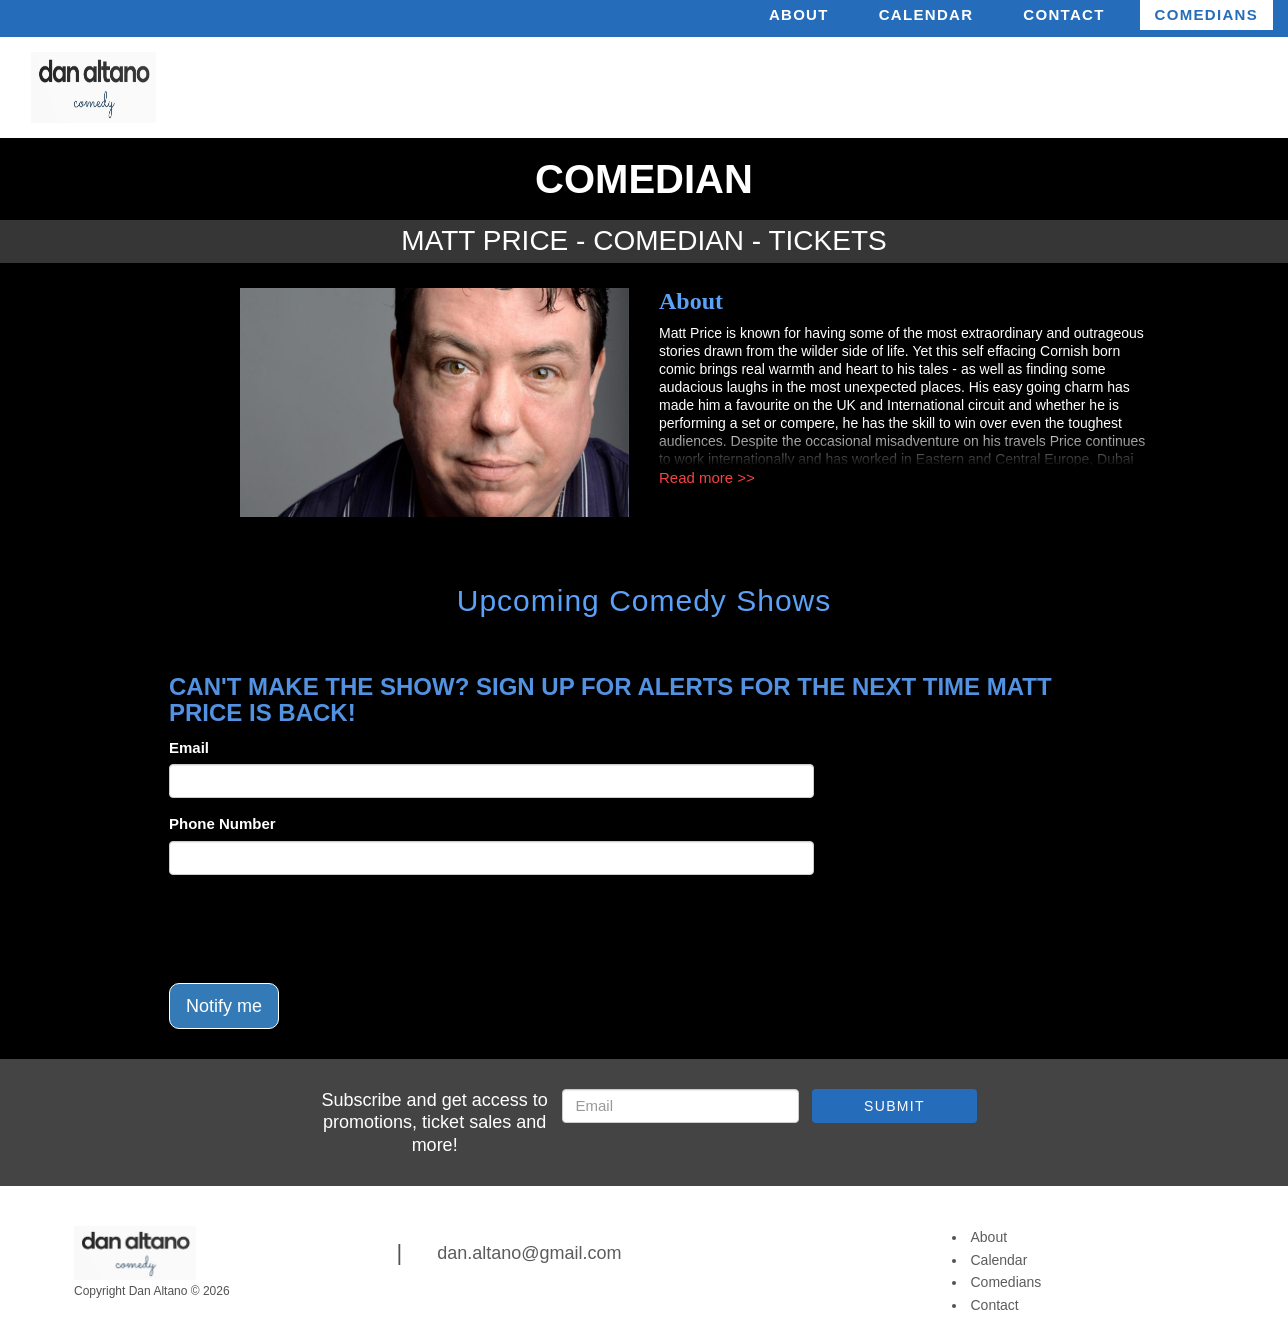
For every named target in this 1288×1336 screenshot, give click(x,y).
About (799, 14)
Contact (1063, 14)
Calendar (926, 14)
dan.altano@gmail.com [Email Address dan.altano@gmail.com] (529, 1253)
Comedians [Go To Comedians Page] (1006, 1282)
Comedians (1206, 14)
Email (189, 747)
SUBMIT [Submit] (894, 1106)
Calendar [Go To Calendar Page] (999, 1260)
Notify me (224, 1006)
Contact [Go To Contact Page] (995, 1305)
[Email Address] (680, 1106)
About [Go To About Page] (989, 1237)
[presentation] (321, 929)
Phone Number (222, 823)
